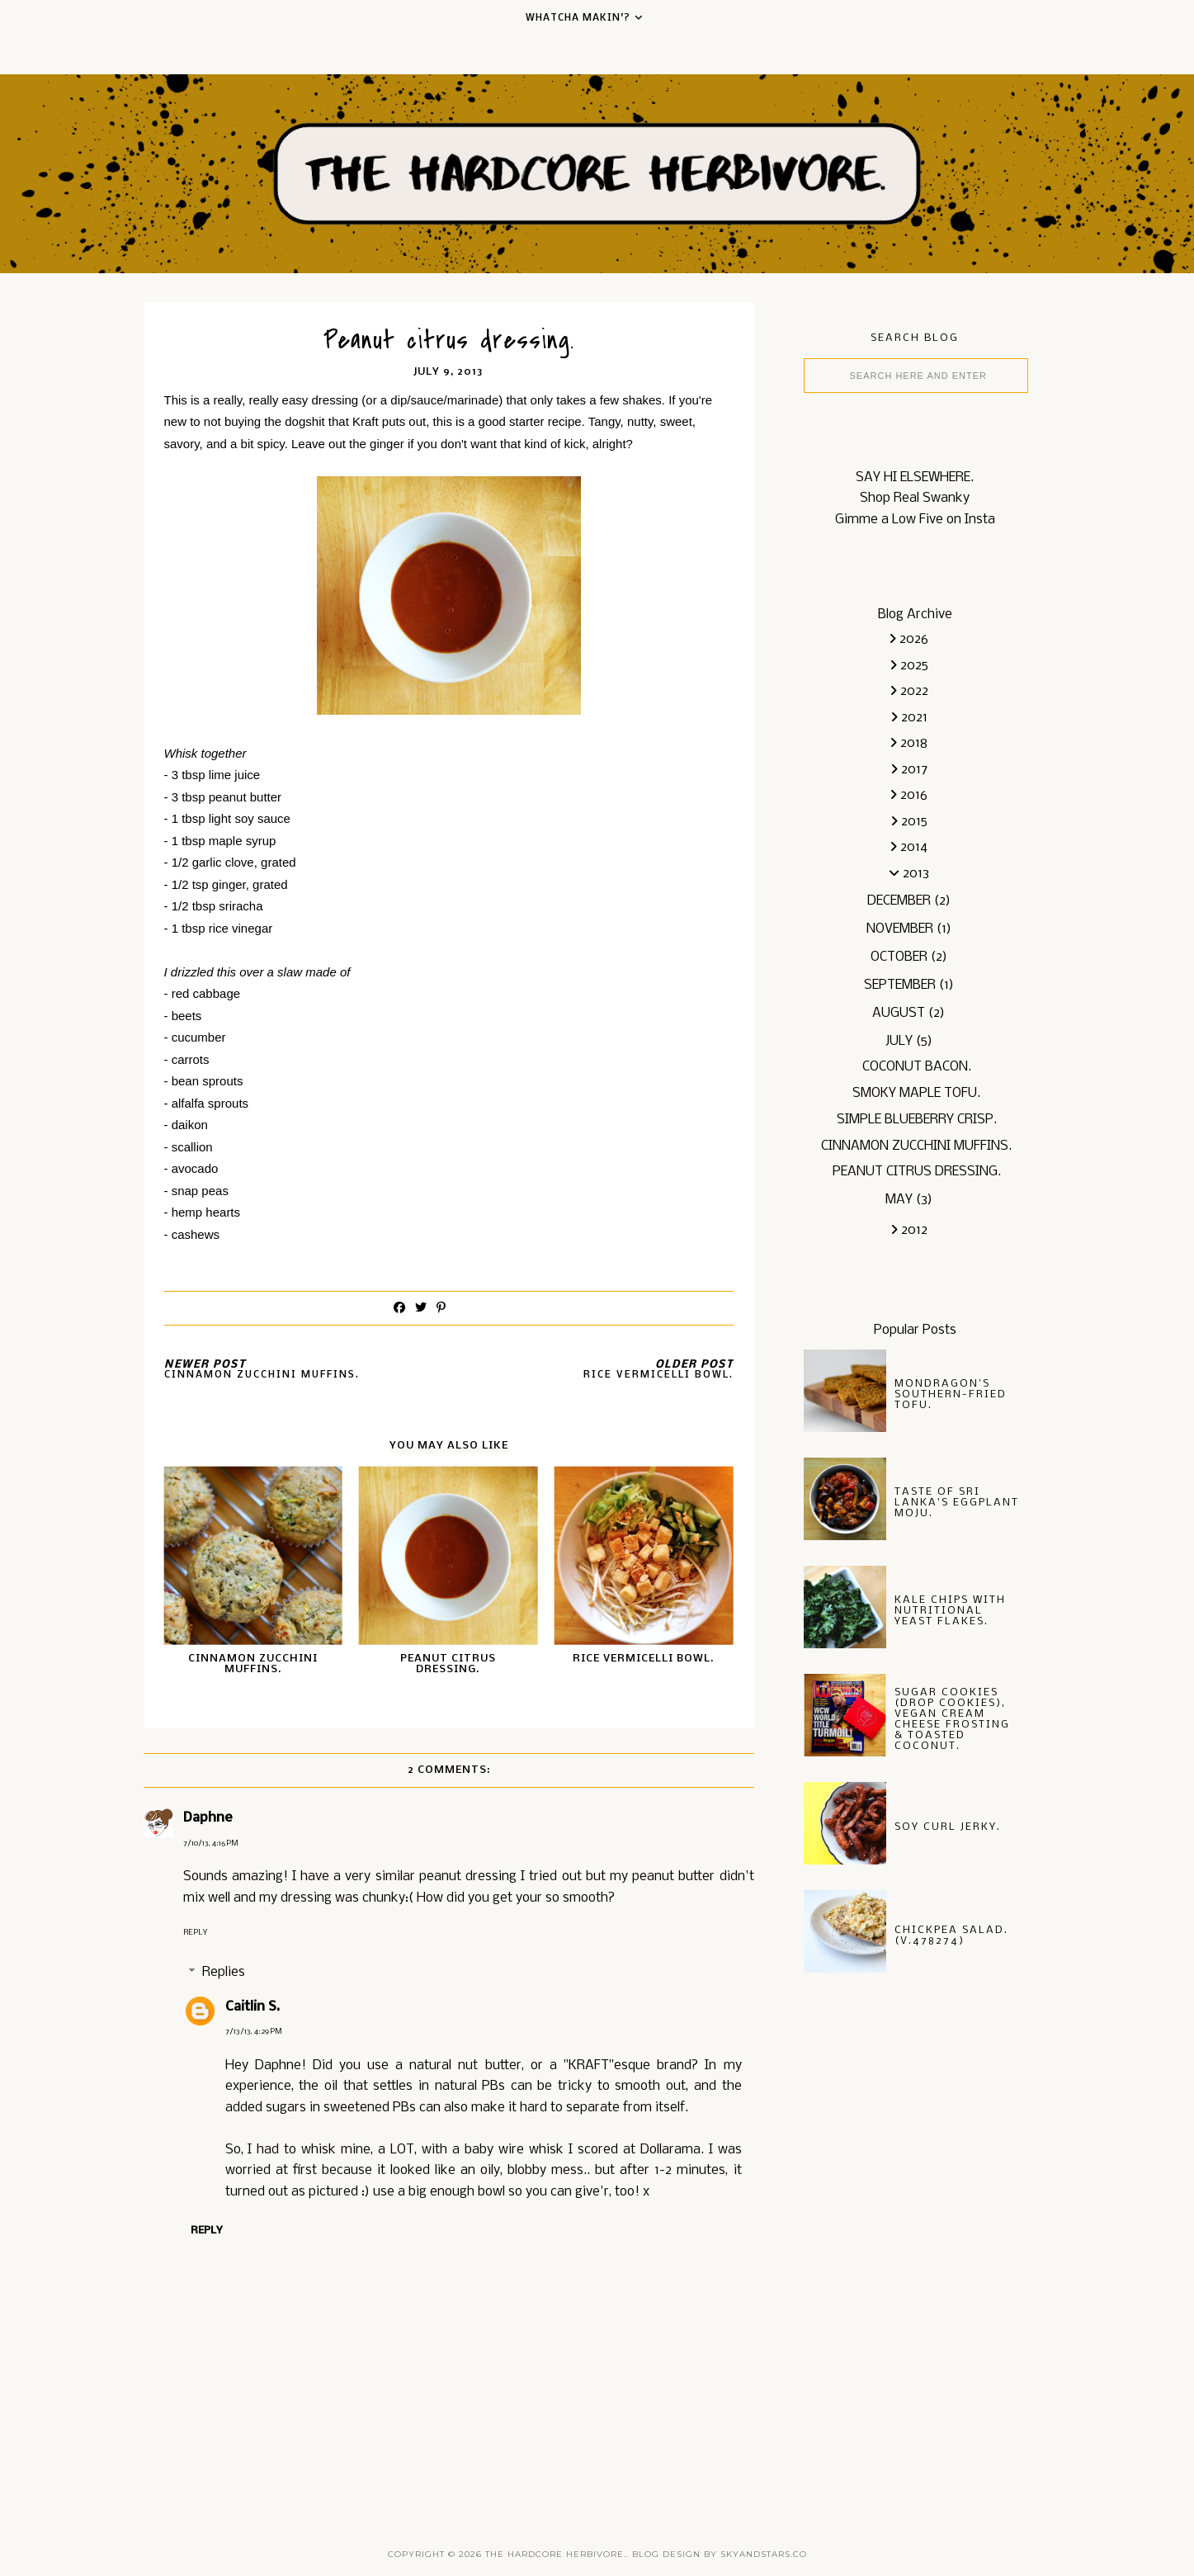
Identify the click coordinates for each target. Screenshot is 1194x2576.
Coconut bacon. (916, 1067)
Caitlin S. (252, 2007)
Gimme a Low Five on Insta (915, 520)
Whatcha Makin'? (578, 18)
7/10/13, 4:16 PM (210, 1843)
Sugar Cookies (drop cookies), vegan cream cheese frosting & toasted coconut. (952, 1719)
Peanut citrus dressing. (917, 1172)
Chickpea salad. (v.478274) (951, 1935)
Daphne (208, 1818)
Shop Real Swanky (915, 498)
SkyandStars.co (763, 2554)
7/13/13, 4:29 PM (253, 2031)
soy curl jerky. (947, 1827)
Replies (223, 1972)
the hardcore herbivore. (555, 2554)
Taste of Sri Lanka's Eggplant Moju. (956, 1503)
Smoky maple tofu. (916, 1093)
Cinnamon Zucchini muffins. (916, 1146)
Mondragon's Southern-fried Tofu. (950, 1394)
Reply (195, 1932)
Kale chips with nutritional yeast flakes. (950, 1611)
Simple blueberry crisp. (917, 1120)
